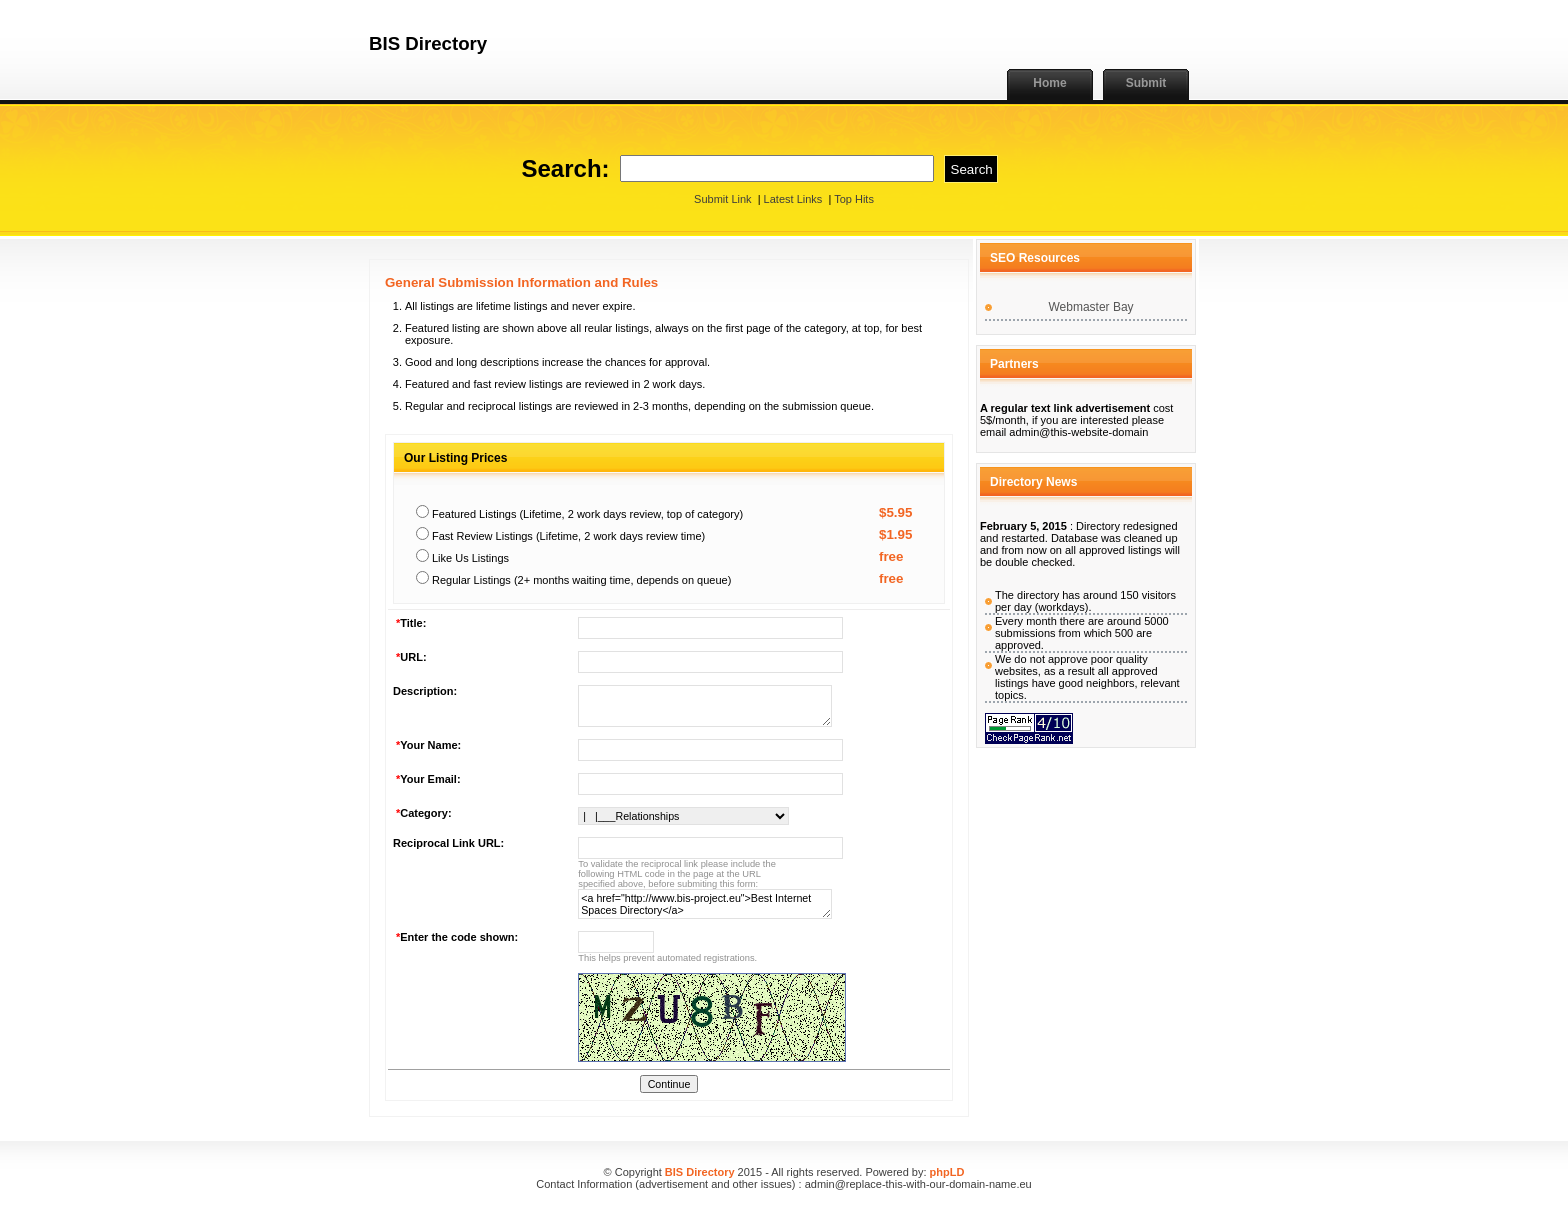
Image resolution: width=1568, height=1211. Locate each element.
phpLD (947, 1172)
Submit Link (722, 199)
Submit (1146, 83)
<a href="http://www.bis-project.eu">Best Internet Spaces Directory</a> (705, 904)
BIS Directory (700, 1172)
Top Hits (854, 199)
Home (1049, 83)
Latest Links (793, 199)
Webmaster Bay (1090, 307)
